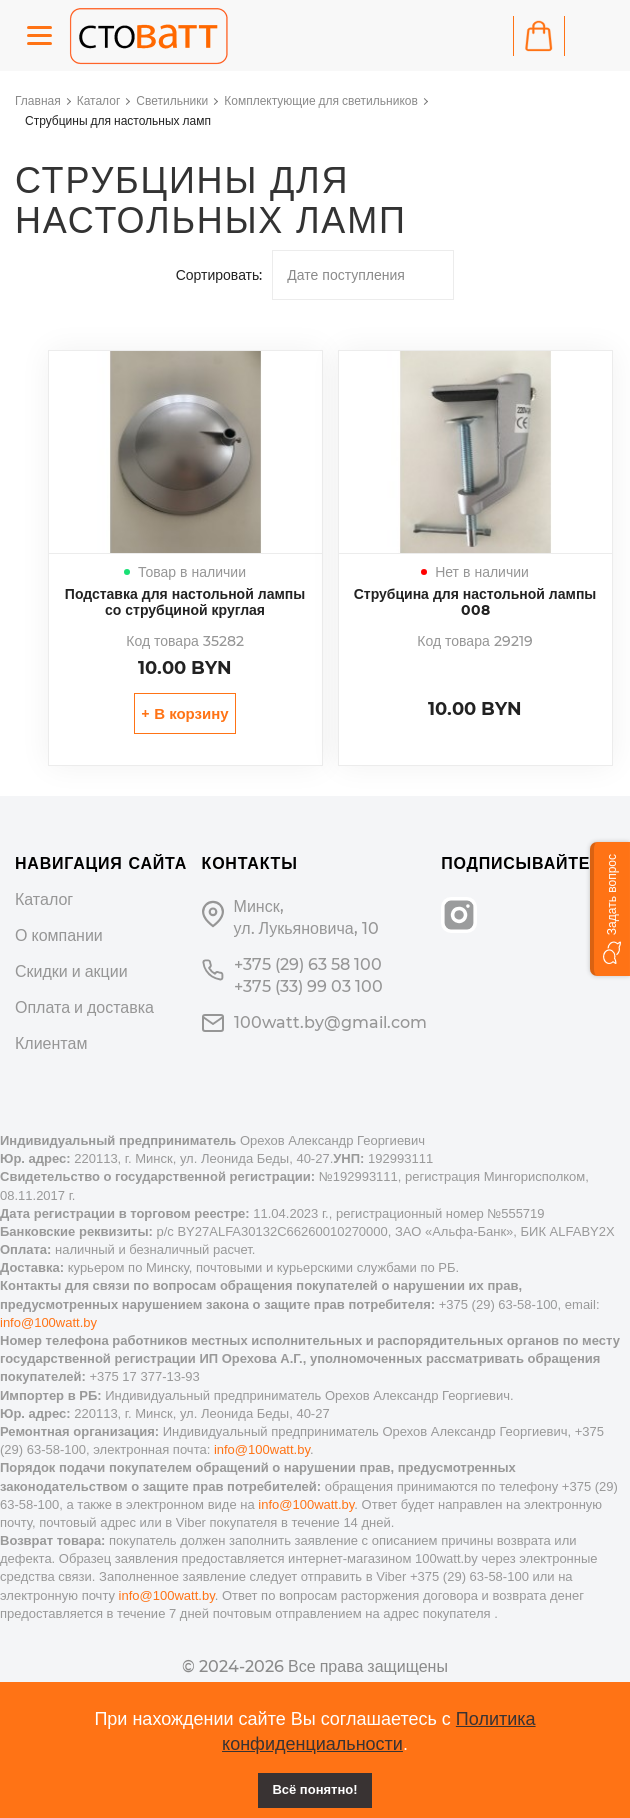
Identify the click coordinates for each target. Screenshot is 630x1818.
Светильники (172, 100)
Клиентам (51, 1043)
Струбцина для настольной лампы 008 (475, 602)
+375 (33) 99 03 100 (308, 986)
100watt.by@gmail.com (330, 1022)
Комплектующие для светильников (321, 100)
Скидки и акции (71, 971)
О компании (59, 935)
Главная (38, 100)
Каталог (99, 100)
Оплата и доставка (84, 1007)
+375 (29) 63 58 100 (308, 964)
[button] (610, 909)
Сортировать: (219, 275)
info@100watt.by (48, 1322)
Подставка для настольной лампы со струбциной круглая (185, 602)
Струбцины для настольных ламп (118, 120)
